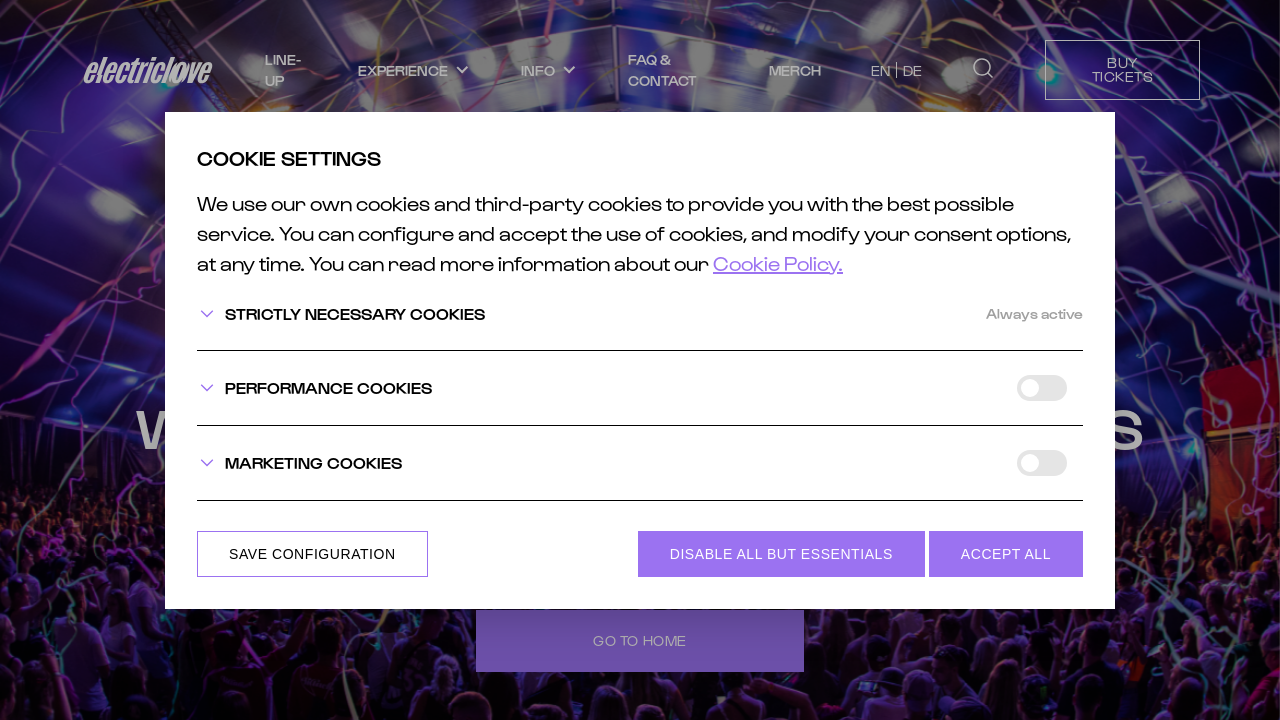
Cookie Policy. (778, 263)
